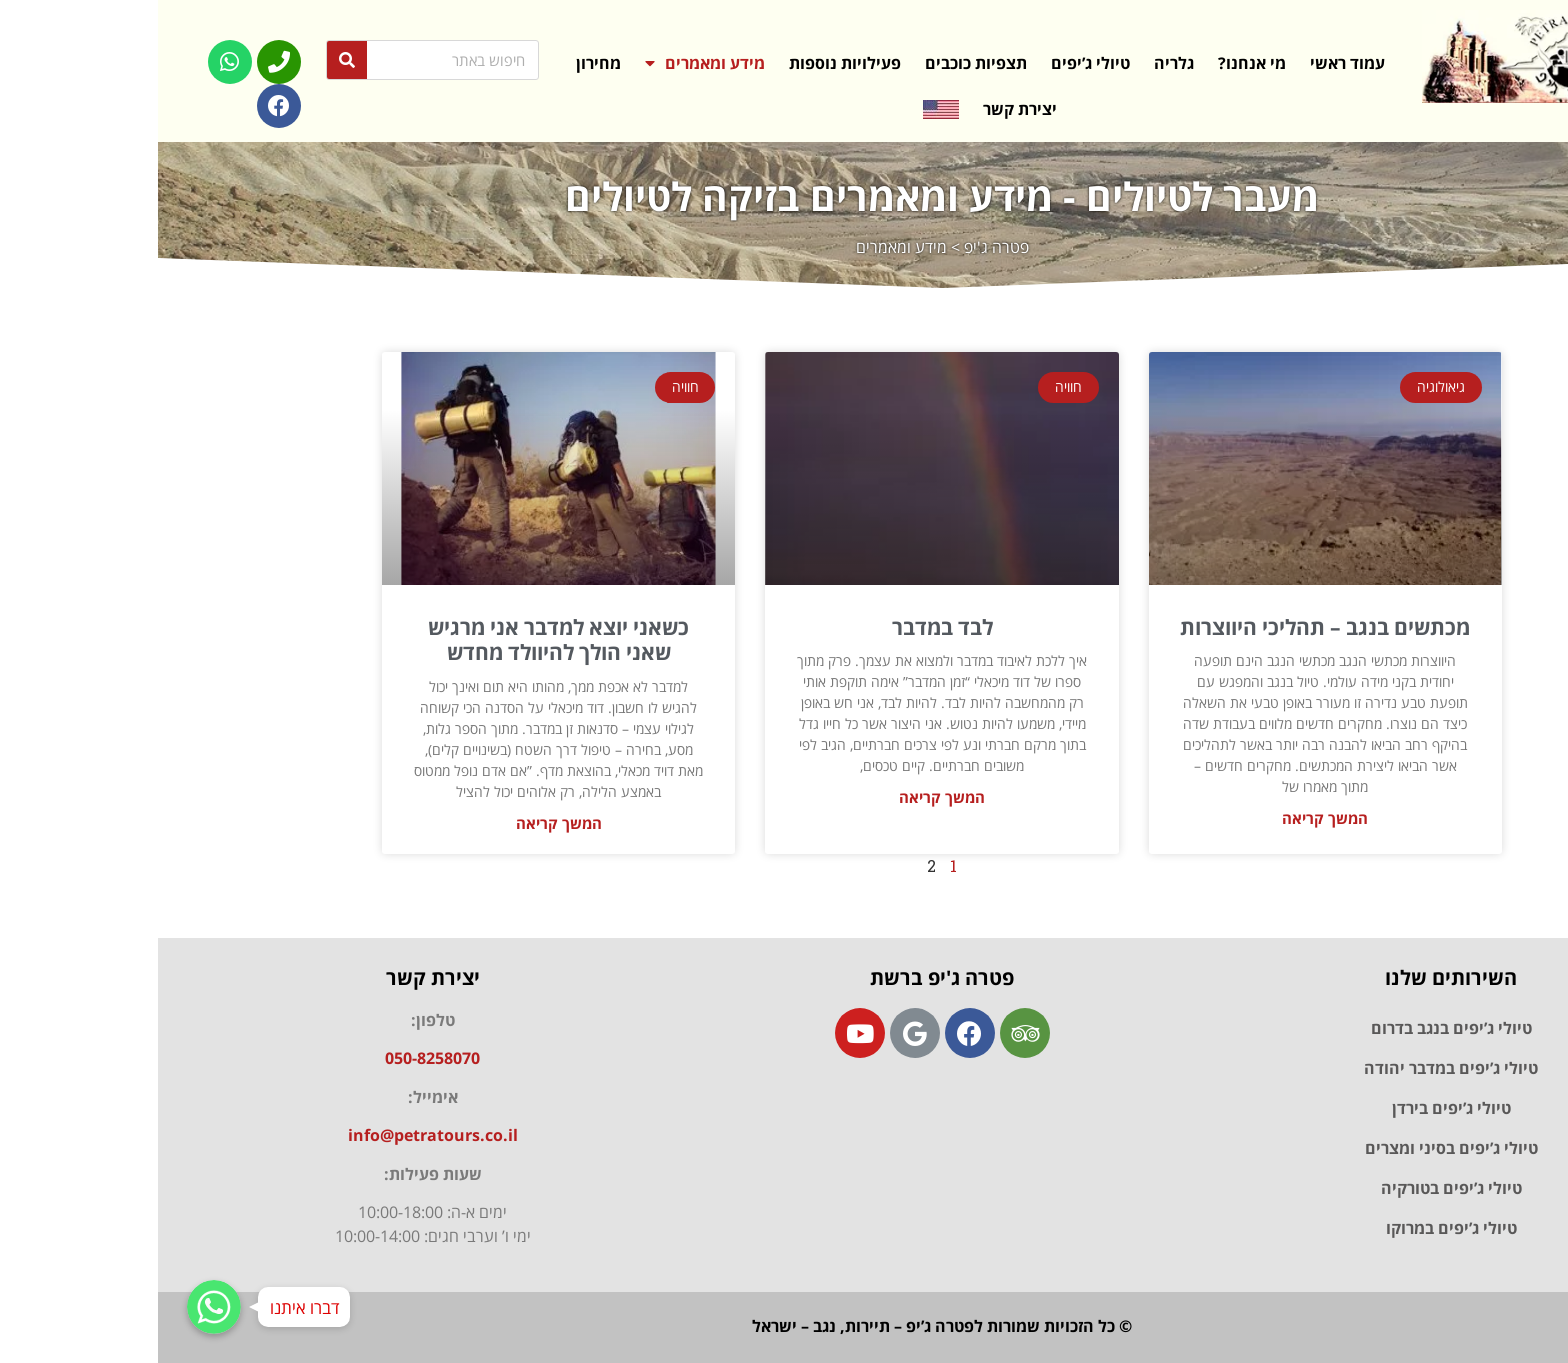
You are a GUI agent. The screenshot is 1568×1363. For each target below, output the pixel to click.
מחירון (440, 63)
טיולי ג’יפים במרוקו (1293, 1228)
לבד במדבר (784, 627)
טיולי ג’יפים (932, 63)
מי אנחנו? (1094, 63)
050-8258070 (274, 1058)
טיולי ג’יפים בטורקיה (1293, 1188)
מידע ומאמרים (547, 63)
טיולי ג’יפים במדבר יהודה (1293, 1068)
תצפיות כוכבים (818, 63)
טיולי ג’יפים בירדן (1293, 1108)
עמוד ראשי (1189, 63)
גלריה (1016, 63)
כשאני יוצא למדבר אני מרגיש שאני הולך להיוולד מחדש (400, 639)
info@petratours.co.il (275, 1135)
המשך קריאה (1167, 818)
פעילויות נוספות (687, 63)
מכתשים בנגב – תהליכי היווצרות (1167, 627)
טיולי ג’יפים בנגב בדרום (1293, 1028)
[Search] (189, 60)
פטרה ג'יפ (838, 247)
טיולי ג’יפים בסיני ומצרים (1293, 1148)
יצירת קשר (862, 109)
